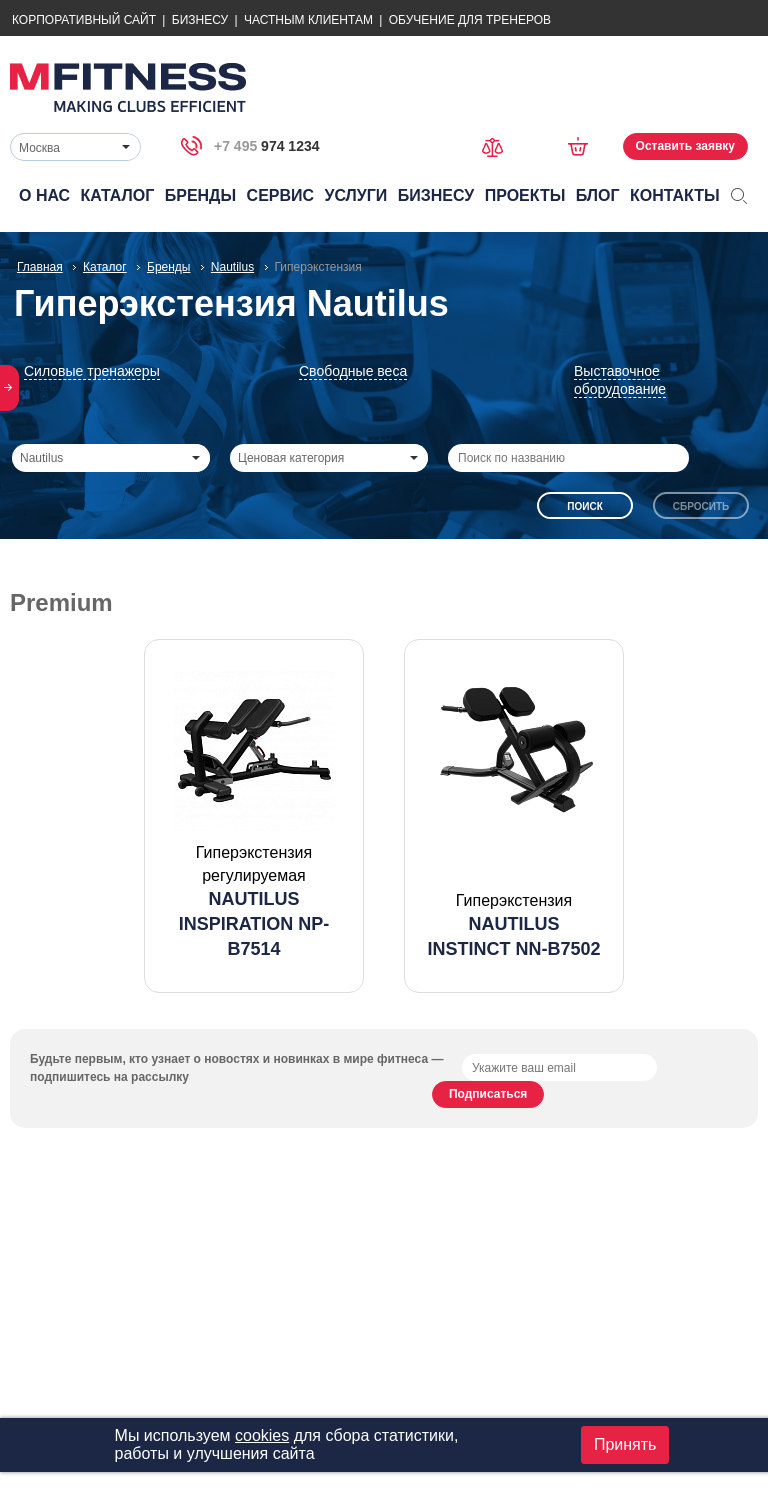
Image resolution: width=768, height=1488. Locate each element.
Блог (598, 195)
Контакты (675, 195)
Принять (625, 1444)
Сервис (281, 195)
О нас (44, 195)
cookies (262, 1435)
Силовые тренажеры (92, 371)
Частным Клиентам (308, 20)
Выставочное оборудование (620, 380)
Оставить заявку (685, 146)
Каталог (118, 195)
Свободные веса (353, 371)
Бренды (200, 195)
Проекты (525, 195)
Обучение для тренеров (470, 20)
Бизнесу (200, 20)
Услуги (355, 195)
